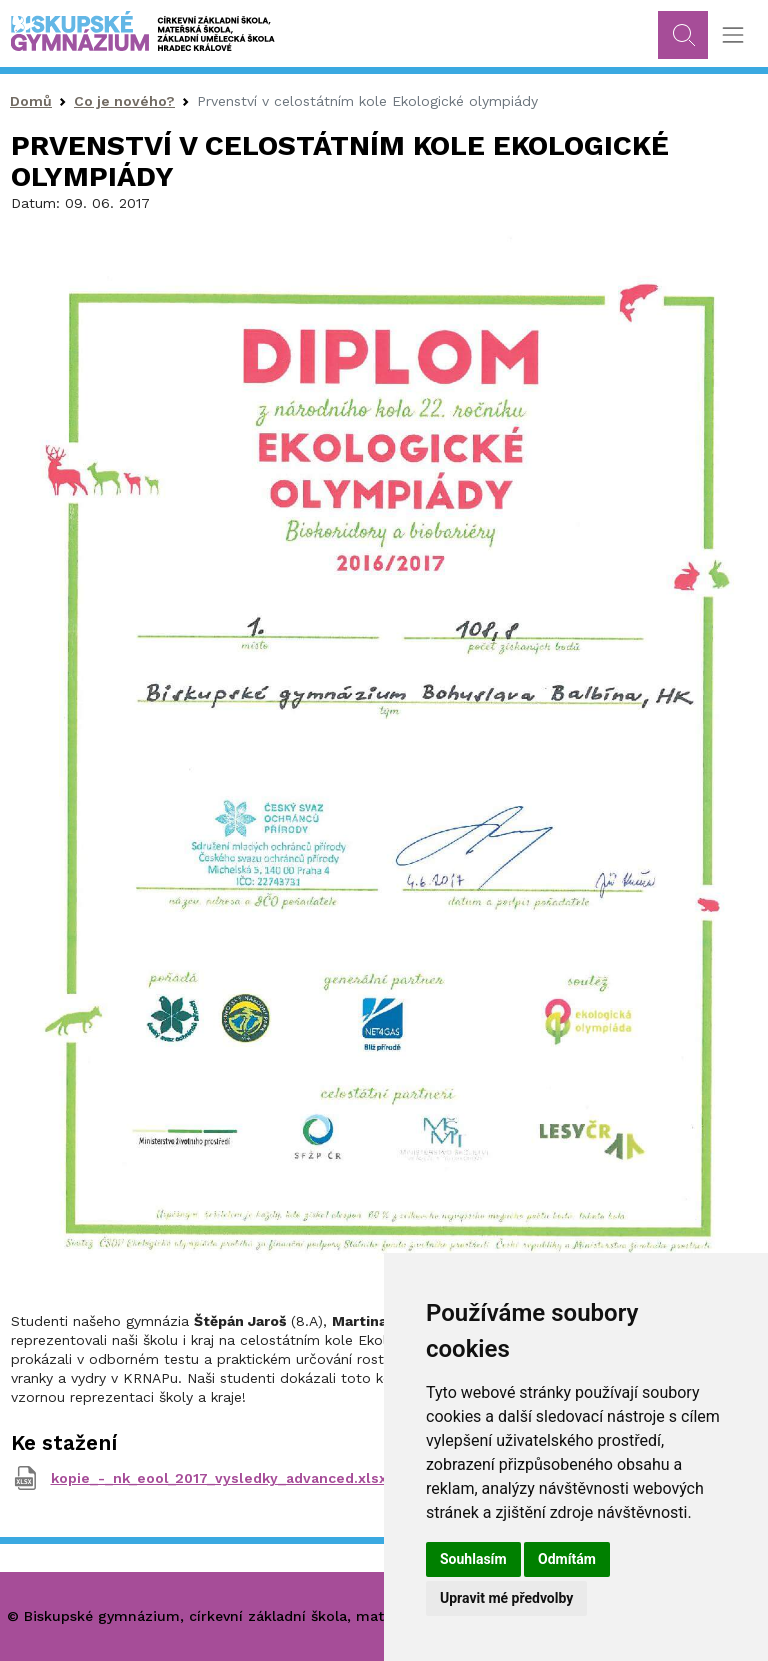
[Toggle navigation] (732, 35)
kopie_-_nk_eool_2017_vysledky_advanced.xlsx (219, 1478)
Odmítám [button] (567, 1559)
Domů (31, 101)
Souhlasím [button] (473, 1559)
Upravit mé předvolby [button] (506, 1598)
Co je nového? (124, 101)
